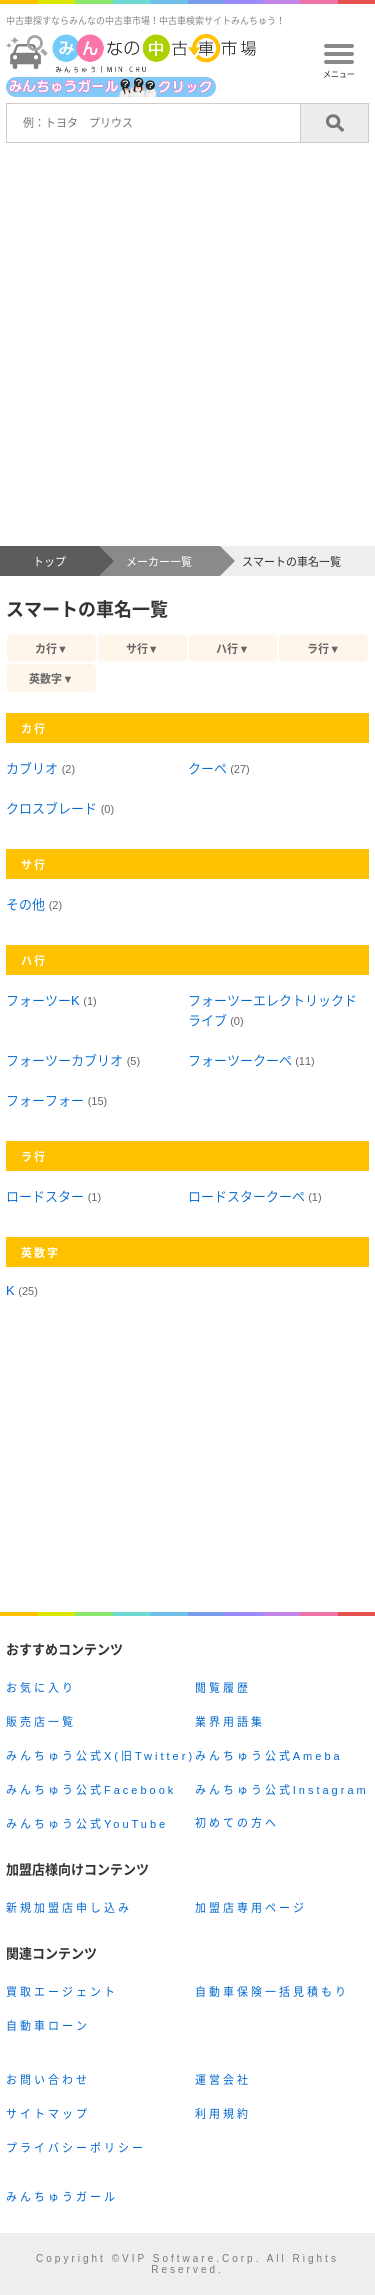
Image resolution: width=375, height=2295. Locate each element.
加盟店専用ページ (251, 1908)
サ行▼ (142, 649)
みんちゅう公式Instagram (282, 1790)
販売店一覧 (41, 1722)
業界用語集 (230, 1722)
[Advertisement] (187, 348)
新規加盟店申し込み (69, 1908)
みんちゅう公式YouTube (87, 1824)
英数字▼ (51, 679)
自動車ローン (48, 2026)
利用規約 (223, 2114)
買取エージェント (62, 1992)
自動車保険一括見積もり (272, 1992)
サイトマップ (48, 2114)
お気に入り (41, 1688)
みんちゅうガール (62, 2197)
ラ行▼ (323, 649)
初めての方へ (237, 1823)
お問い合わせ (48, 2080)
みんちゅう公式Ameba (269, 1756)
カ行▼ (51, 649)
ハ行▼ (232, 649)
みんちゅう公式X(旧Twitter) (100, 1756)
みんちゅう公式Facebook (91, 1790)
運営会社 (223, 2080)
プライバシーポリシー (76, 2148)
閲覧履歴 (223, 1688)
